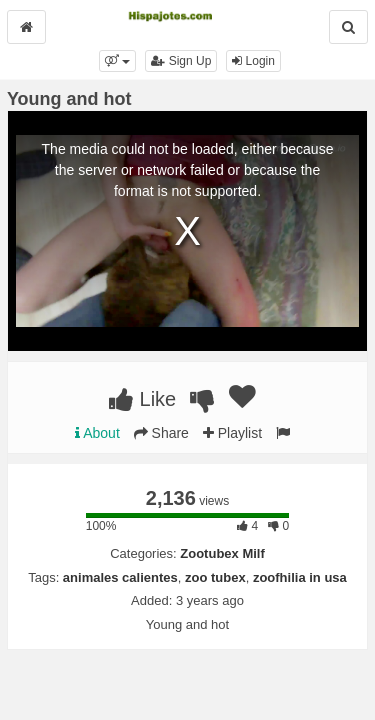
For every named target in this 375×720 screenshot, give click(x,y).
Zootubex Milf (222, 553)
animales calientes (120, 577)
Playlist (232, 433)
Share (161, 433)
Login (253, 61)
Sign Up (181, 61)
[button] (117, 61)
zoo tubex (215, 577)
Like (142, 399)
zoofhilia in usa (300, 577)
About (97, 433)
